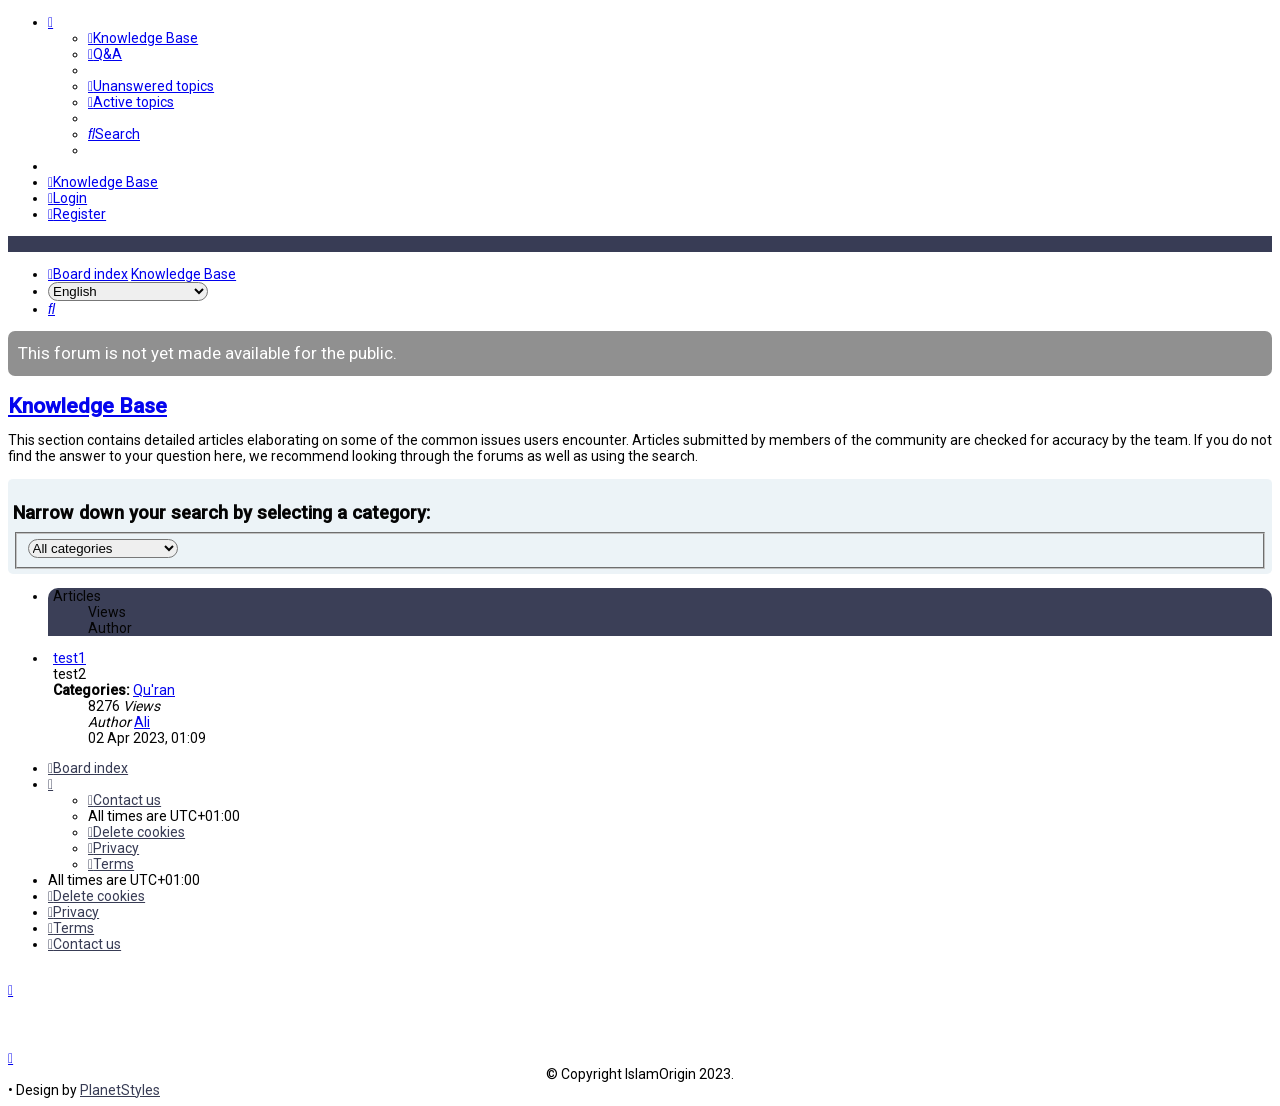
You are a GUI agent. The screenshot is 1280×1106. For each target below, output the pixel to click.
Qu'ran (154, 690)
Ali (142, 722)
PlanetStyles (120, 1090)
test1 (69, 658)
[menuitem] (143, 38)
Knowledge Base (87, 406)
